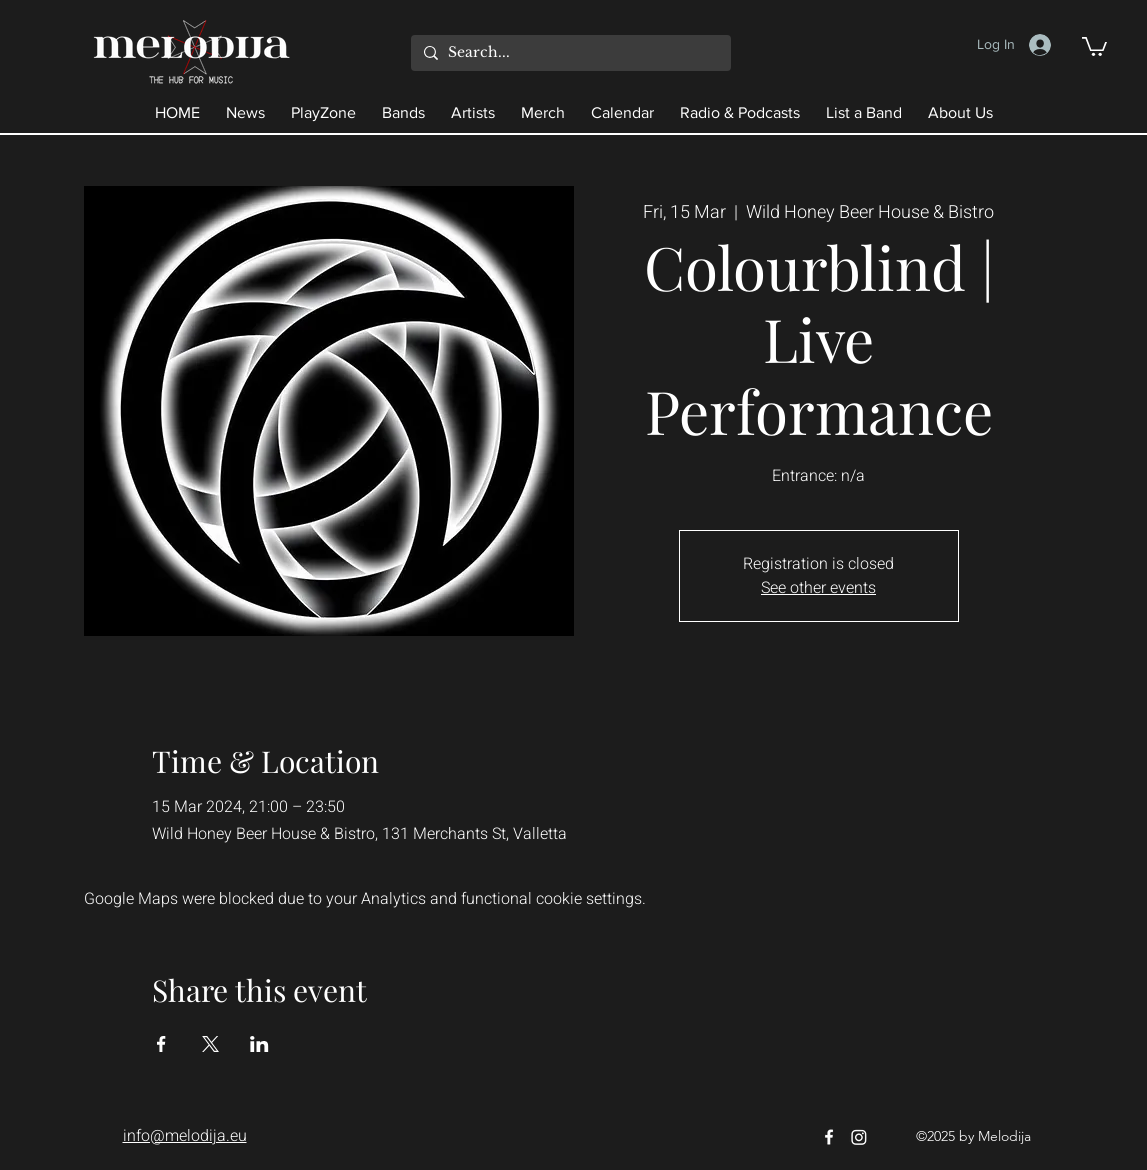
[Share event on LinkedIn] (259, 1044)
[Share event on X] (210, 1044)
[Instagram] (859, 1137)
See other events (818, 588)
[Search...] (568, 53)
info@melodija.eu (185, 1136)
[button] (1094, 45)
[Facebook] (829, 1137)
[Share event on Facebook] (161, 1044)
